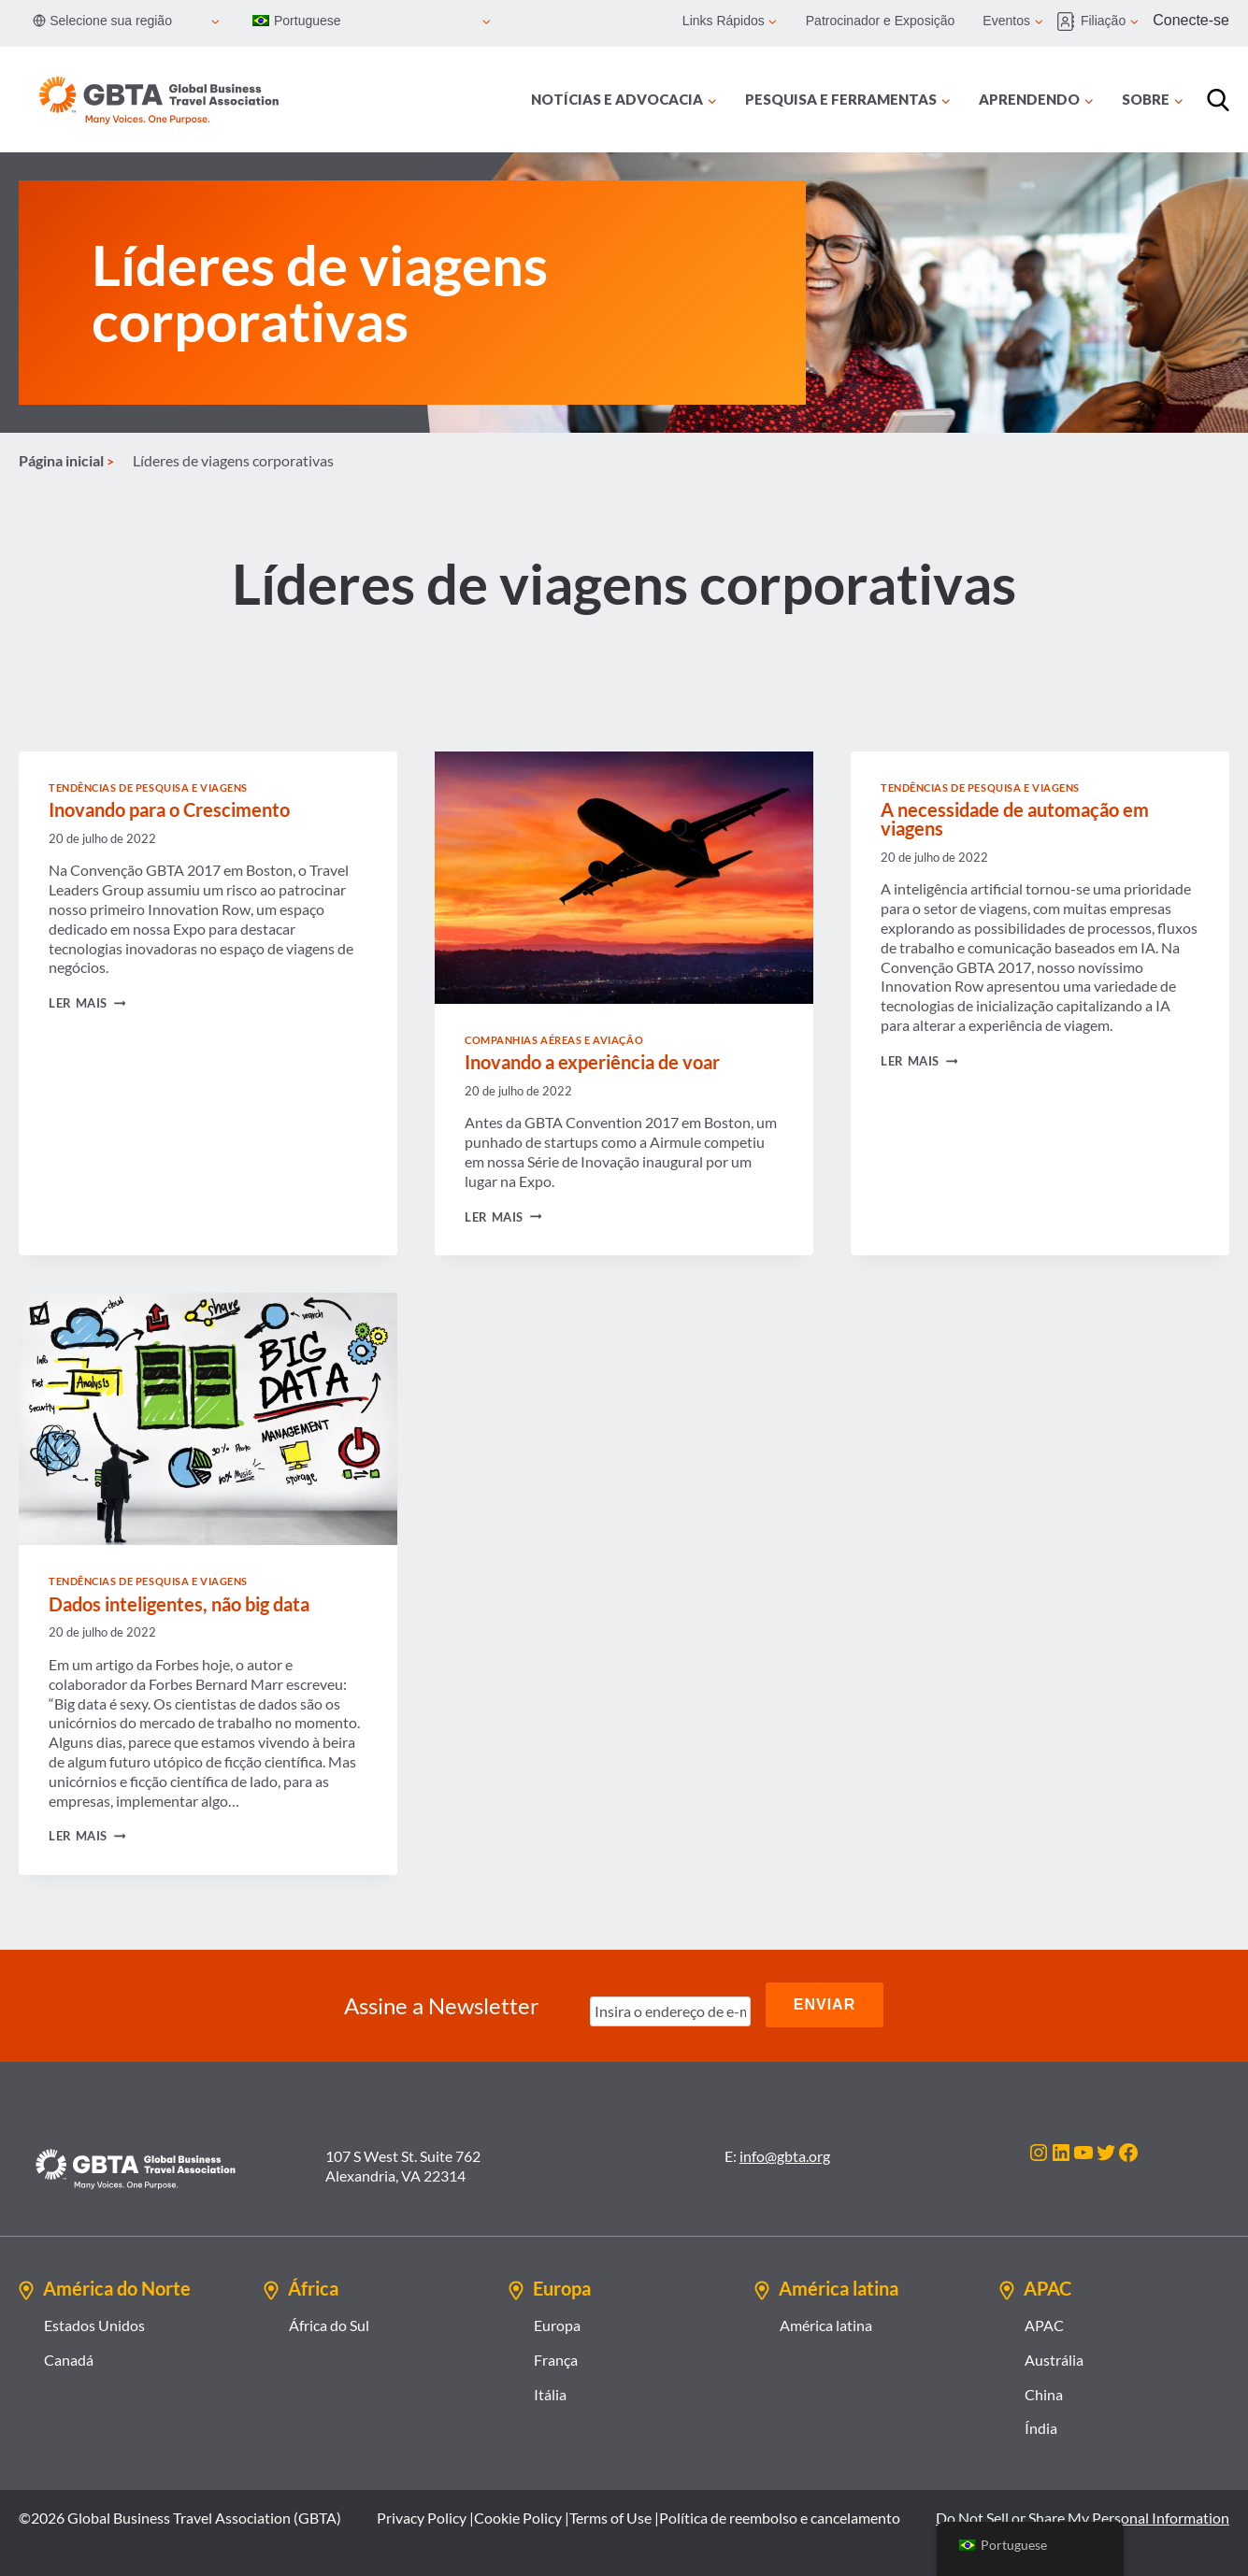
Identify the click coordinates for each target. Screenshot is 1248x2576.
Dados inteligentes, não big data (179, 1604)
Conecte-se (1191, 20)
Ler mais (87, 1002)
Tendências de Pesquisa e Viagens (148, 787)
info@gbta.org (784, 2152)
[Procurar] (1218, 100)
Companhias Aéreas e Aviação (554, 1040)
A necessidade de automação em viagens (1015, 818)
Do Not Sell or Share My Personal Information (1082, 2514)
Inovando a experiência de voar (592, 1062)
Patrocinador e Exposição (880, 20)
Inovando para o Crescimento (169, 809)
